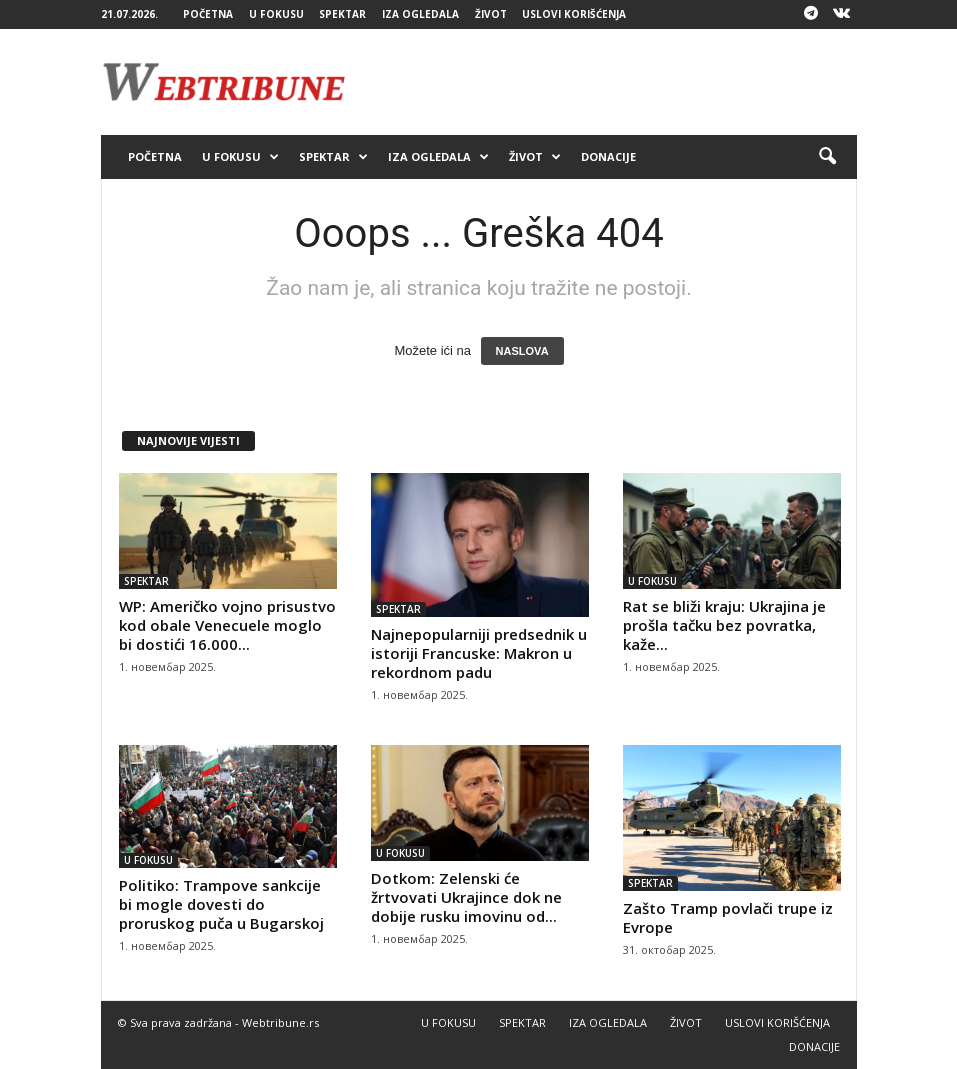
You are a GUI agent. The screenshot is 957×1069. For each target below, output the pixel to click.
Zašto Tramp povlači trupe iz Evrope (728, 917)
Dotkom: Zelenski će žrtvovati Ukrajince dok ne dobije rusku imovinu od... (466, 897)
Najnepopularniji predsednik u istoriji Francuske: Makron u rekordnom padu (479, 653)
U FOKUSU (276, 14)
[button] (827, 157)
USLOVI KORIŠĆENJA (574, 14)
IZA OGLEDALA (420, 14)
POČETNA (208, 14)
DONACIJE (608, 156)
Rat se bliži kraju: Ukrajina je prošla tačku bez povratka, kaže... (724, 625)
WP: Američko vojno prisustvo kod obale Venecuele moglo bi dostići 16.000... (227, 625)
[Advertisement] (603, 82)
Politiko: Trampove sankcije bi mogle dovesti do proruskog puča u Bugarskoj (221, 904)
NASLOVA (522, 351)
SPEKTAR (342, 14)
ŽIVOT (491, 14)
